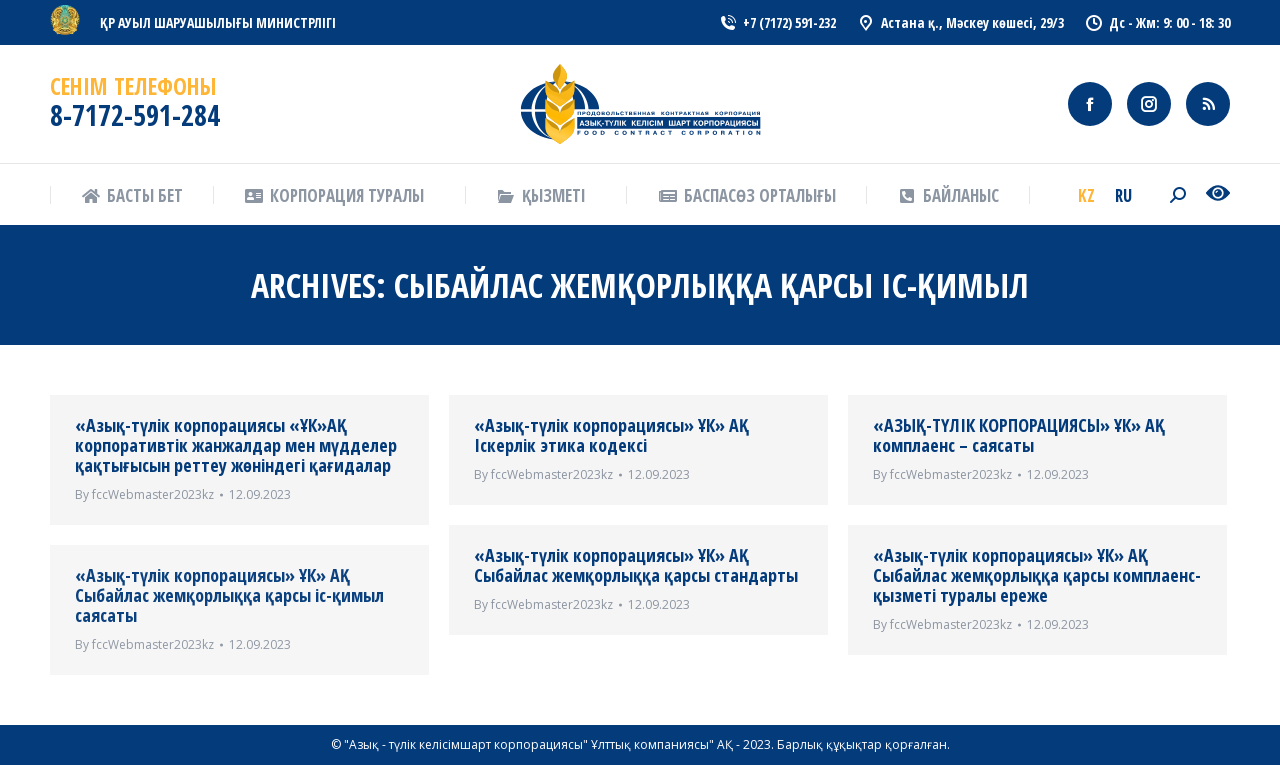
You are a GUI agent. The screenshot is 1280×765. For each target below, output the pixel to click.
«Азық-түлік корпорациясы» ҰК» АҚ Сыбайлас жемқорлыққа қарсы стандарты (636, 565)
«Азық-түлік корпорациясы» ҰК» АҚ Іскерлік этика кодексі (611, 435)
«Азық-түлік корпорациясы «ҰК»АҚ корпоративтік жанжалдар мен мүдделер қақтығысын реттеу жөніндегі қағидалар (236, 445)
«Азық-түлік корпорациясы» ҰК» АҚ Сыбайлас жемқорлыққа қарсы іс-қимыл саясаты (229, 595)
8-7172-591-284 (135, 115)
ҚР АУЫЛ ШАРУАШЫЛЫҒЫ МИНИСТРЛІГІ (218, 22)
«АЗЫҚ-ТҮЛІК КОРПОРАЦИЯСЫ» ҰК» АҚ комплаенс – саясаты (1019, 435)
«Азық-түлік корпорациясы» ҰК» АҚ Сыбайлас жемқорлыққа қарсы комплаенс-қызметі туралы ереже (1037, 575)
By (144, 494)
